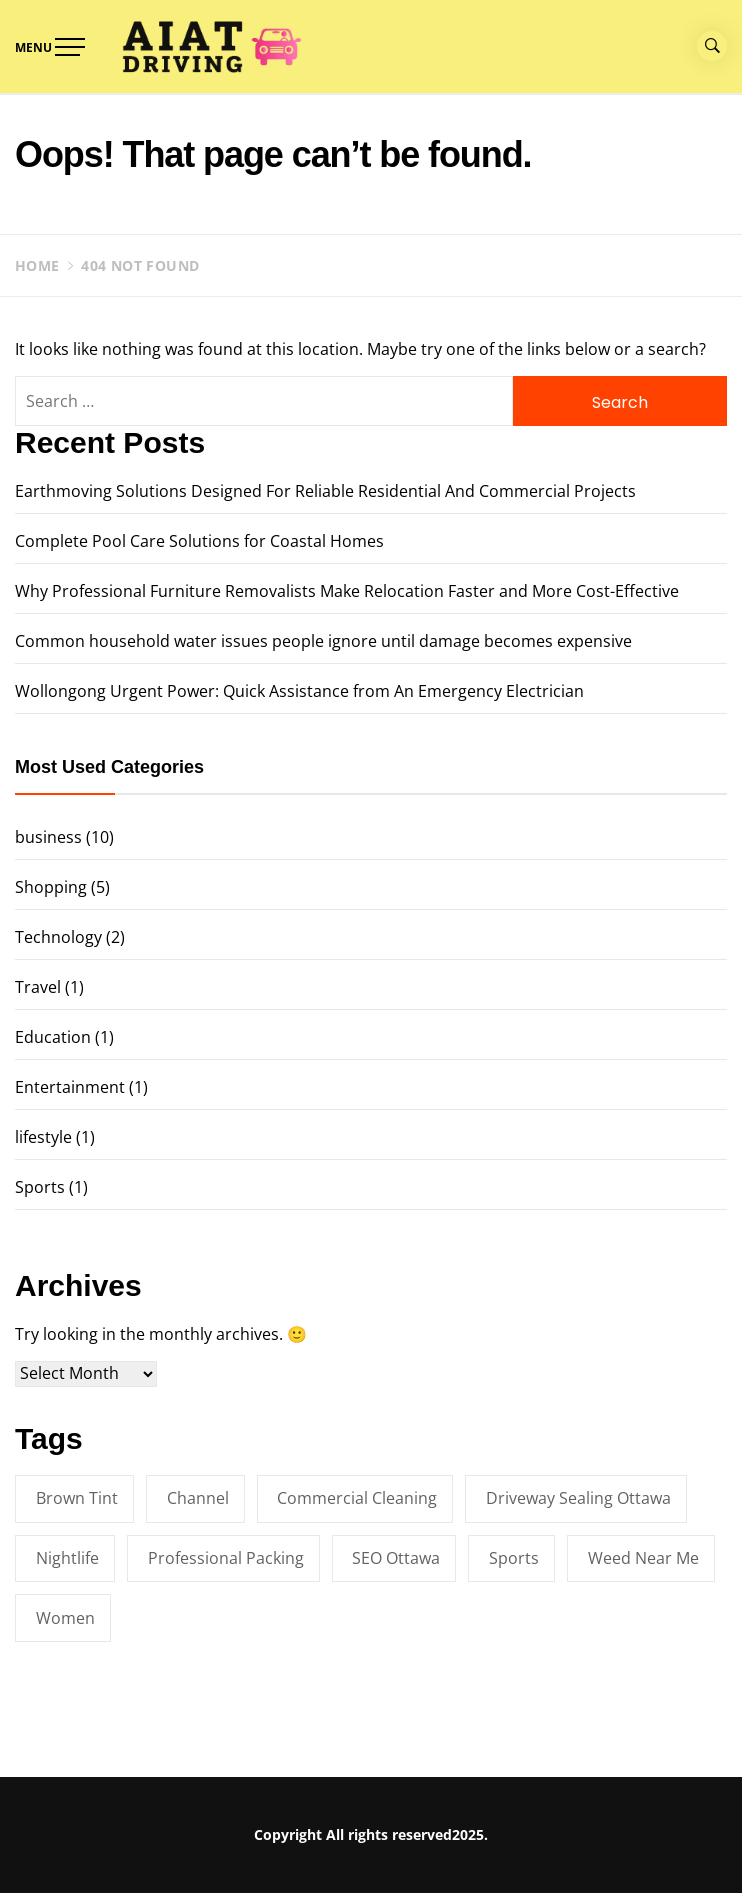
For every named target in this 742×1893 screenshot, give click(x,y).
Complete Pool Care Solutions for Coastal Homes (199, 541)
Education (53, 1037)
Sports (40, 1187)
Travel (38, 987)
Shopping (51, 887)
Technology (58, 937)
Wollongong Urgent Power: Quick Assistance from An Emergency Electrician (299, 691)
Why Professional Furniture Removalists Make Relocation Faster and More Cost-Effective (347, 591)
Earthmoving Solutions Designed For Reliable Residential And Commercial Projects (325, 491)
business (48, 837)
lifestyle (43, 1137)
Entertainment (70, 1087)
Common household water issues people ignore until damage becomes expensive (323, 641)
